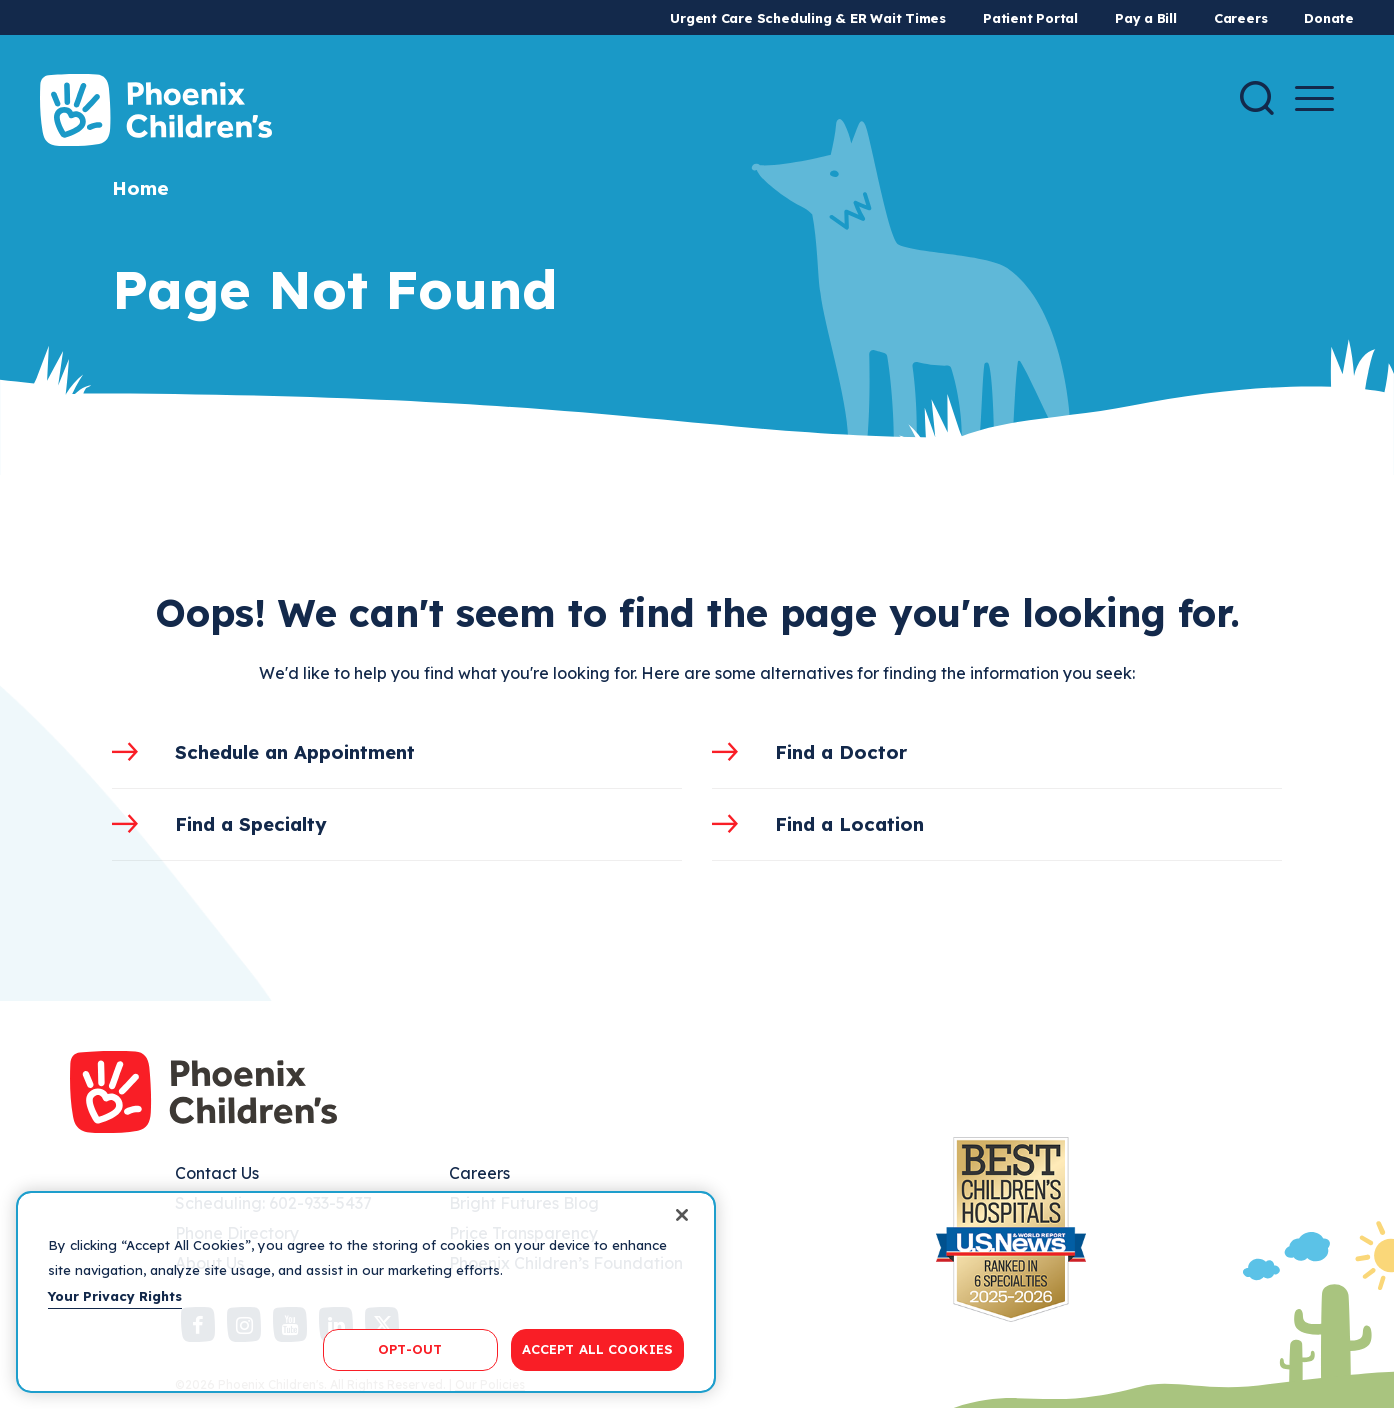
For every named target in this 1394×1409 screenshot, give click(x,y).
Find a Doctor (841, 752)
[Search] (1257, 98)
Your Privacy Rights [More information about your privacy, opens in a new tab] (115, 1296)
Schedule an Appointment (295, 752)
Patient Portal (1030, 18)
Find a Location (849, 824)
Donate (1329, 18)
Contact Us (217, 1173)
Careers (1240, 18)
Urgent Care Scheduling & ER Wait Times (808, 18)
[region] (366, 1292)
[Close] (682, 1215)
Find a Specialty (251, 824)
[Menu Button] (1314, 98)
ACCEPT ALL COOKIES (597, 1349)
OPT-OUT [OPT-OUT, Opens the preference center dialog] (410, 1349)
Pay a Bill (1146, 18)
